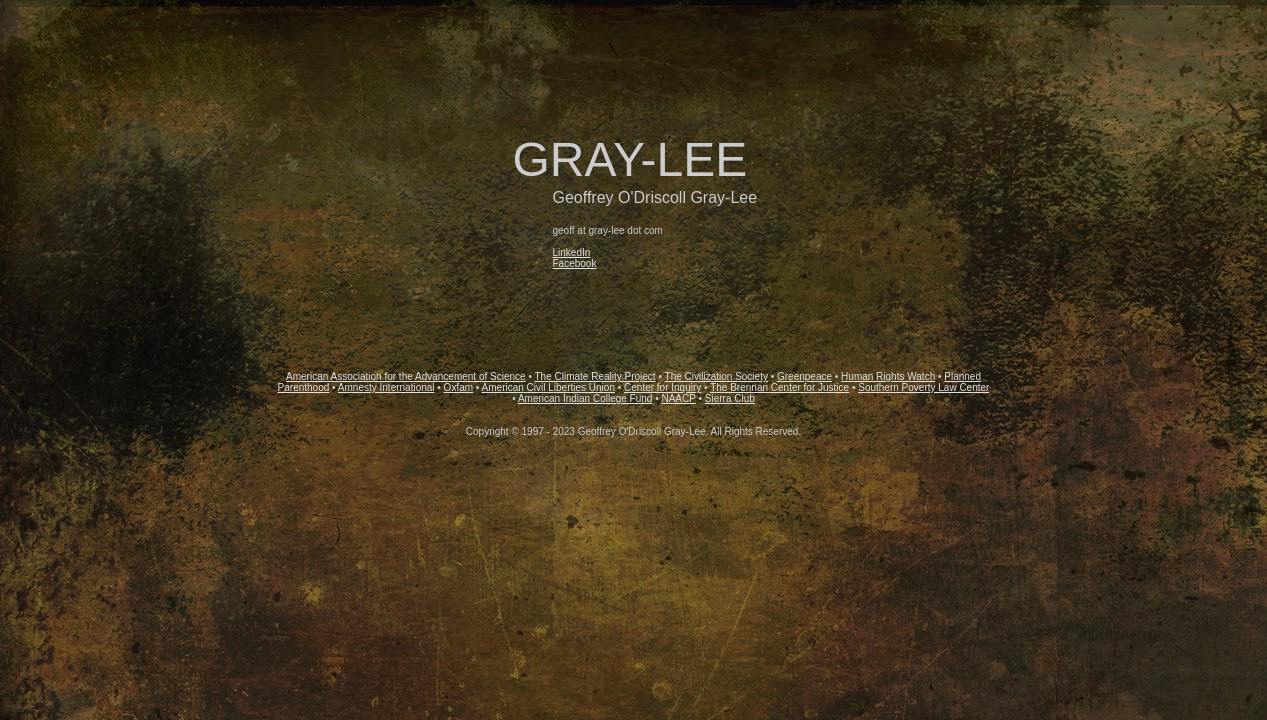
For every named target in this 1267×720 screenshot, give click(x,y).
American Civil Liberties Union (548, 387)
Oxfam (458, 387)
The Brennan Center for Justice (779, 387)
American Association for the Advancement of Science (406, 376)
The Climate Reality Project (595, 376)
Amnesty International (386, 387)
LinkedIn (572, 252)
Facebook (575, 263)
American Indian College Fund (585, 398)
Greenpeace (804, 376)
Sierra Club (730, 398)
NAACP (678, 398)
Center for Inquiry (662, 387)
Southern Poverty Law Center (923, 387)
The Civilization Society (716, 376)
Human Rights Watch (888, 376)
